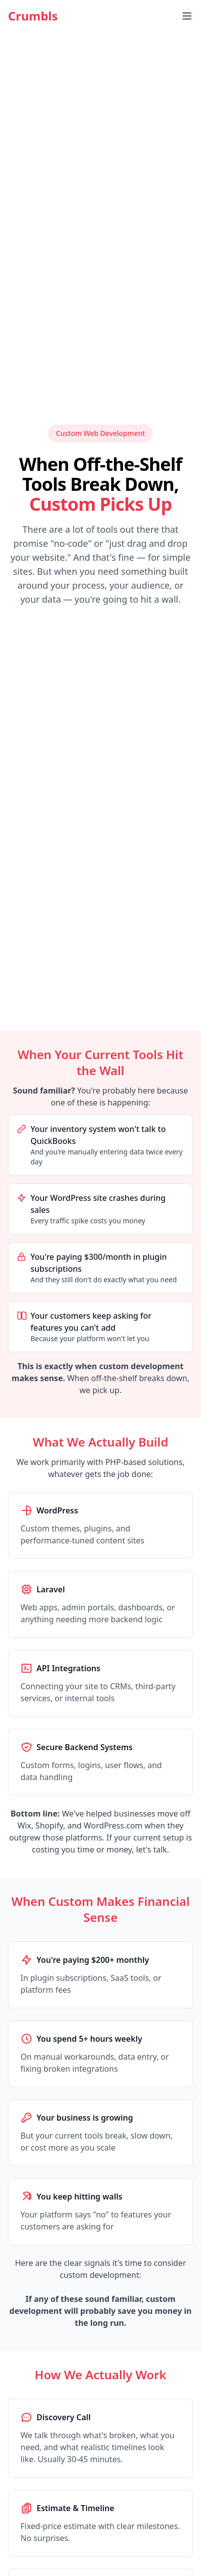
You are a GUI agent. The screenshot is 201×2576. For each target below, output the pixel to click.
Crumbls (33, 16)
